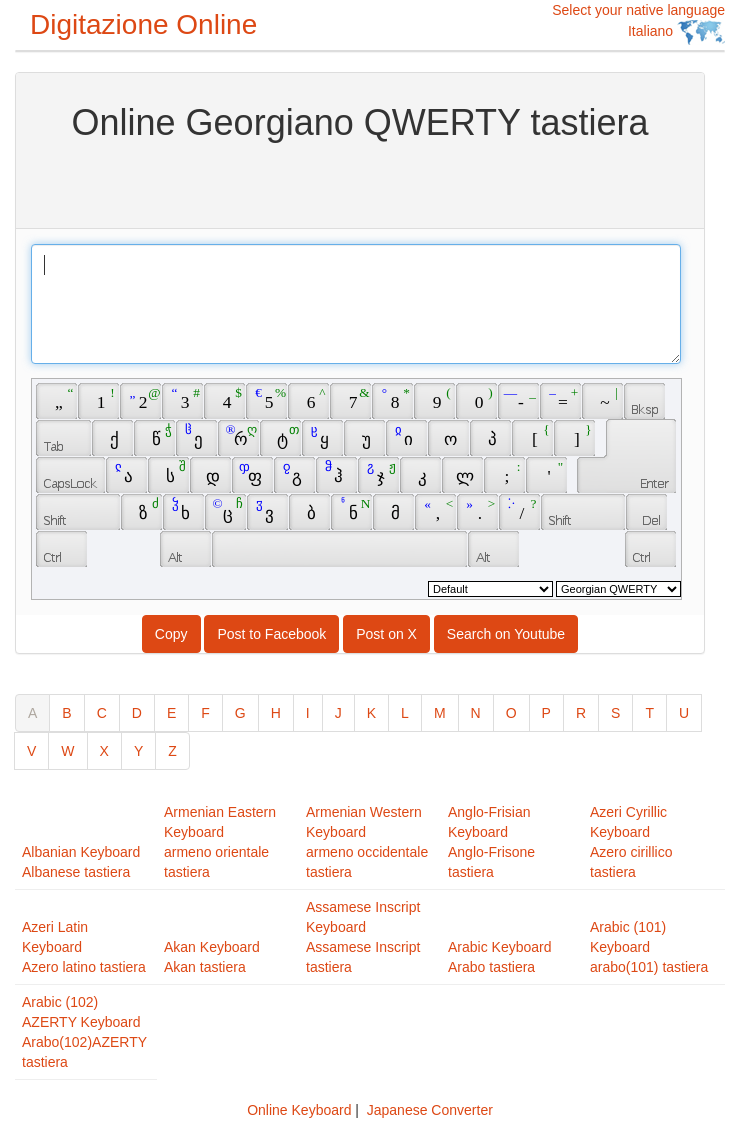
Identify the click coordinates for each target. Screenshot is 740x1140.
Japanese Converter (430, 1110)
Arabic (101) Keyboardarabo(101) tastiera (649, 947)
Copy (171, 634)
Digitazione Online (143, 24)
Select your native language (638, 23)
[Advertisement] (360, 183)
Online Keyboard (299, 1110)
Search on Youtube (506, 634)
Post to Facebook (271, 634)
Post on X (386, 634)
